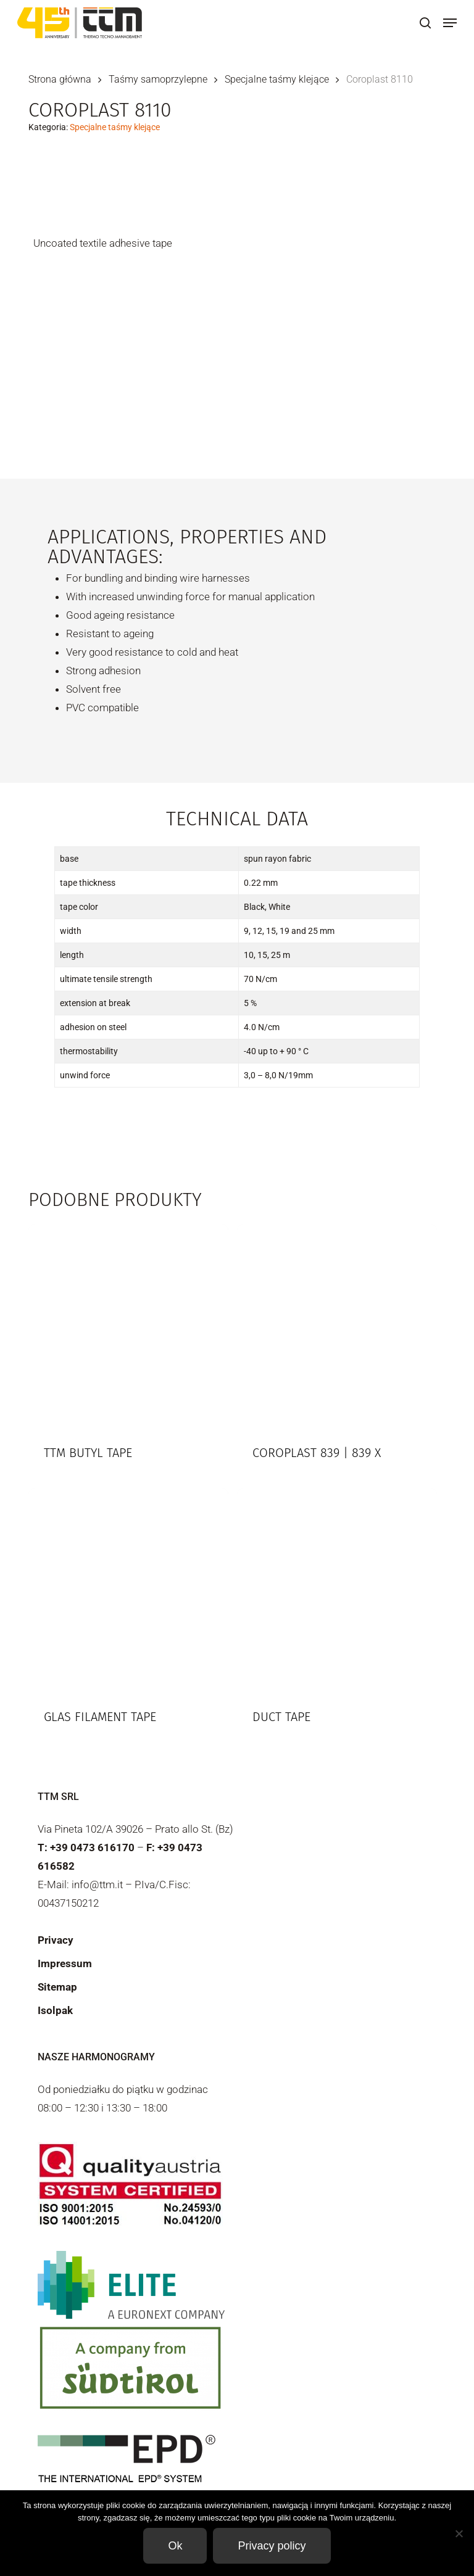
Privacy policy (272, 2546)
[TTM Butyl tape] (128, 1324)
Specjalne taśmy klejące (277, 79)
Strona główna (59, 79)
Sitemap (57, 1987)
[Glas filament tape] (128, 1588)
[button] (450, 23)
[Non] (458, 2533)
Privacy (55, 1940)
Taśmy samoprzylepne (158, 79)
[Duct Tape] (337, 1588)
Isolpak (55, 2010)
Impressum (65, 1963)
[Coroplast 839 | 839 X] (337, 1324)
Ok (175, 2546)
